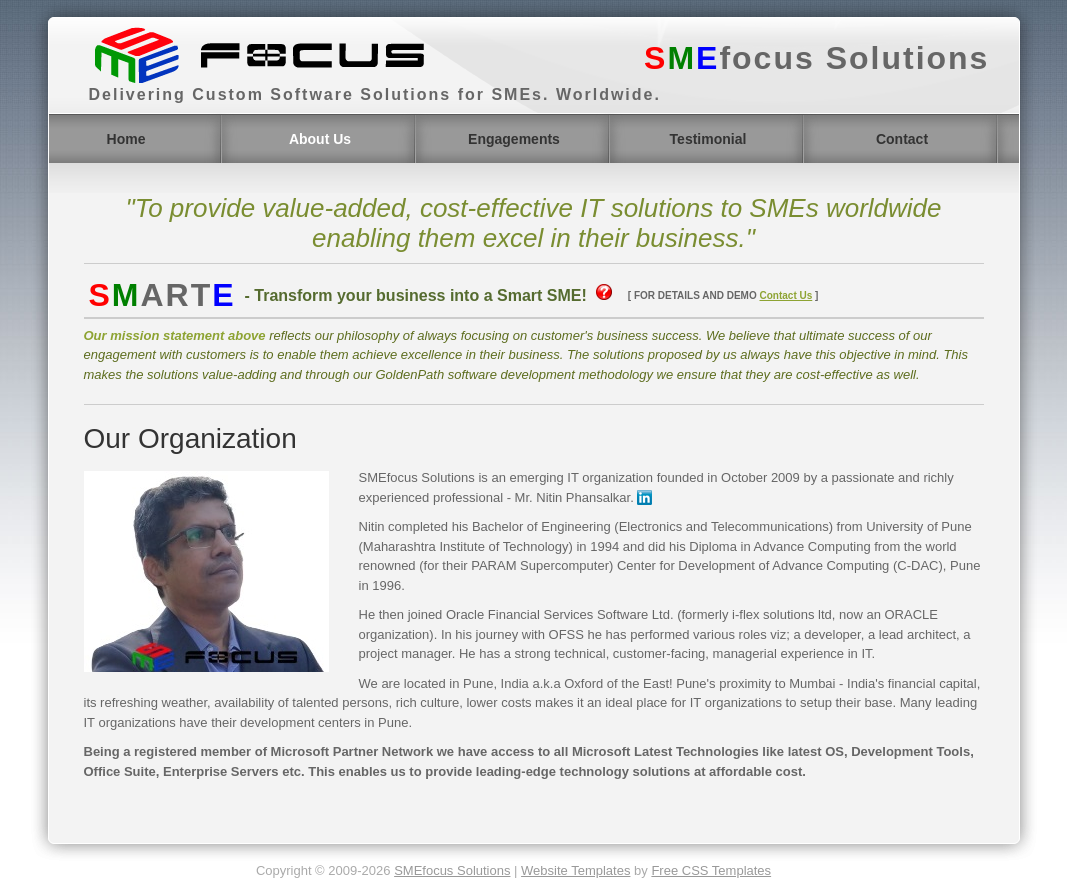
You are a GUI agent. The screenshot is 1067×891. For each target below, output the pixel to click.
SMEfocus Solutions (452, 870)
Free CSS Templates (711, 870)
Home (126, 139)
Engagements (514, 139)
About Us (320, 139)
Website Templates (575, 870)
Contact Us (785, 295)
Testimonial (708, 139)
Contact (902, 139)
